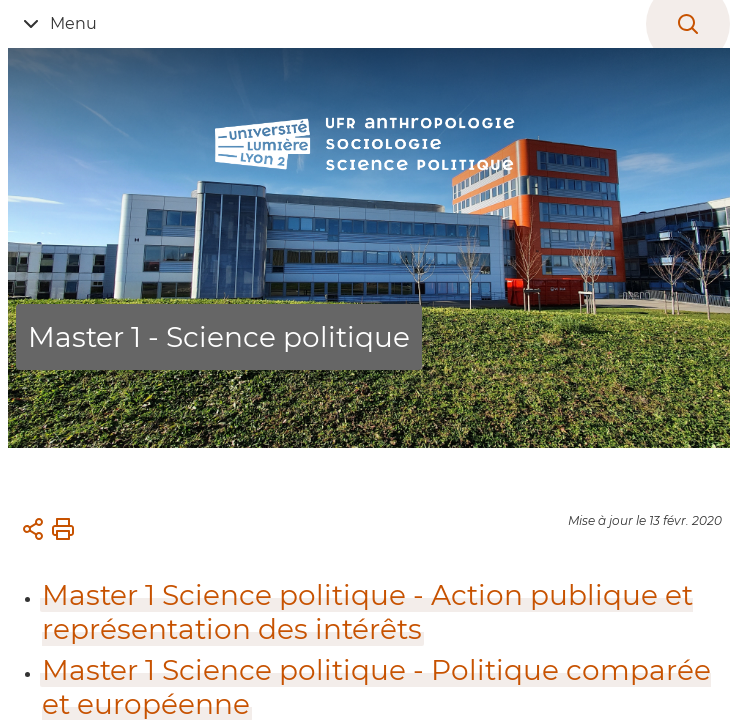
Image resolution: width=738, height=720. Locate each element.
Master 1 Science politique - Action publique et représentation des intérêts (367, 612)
